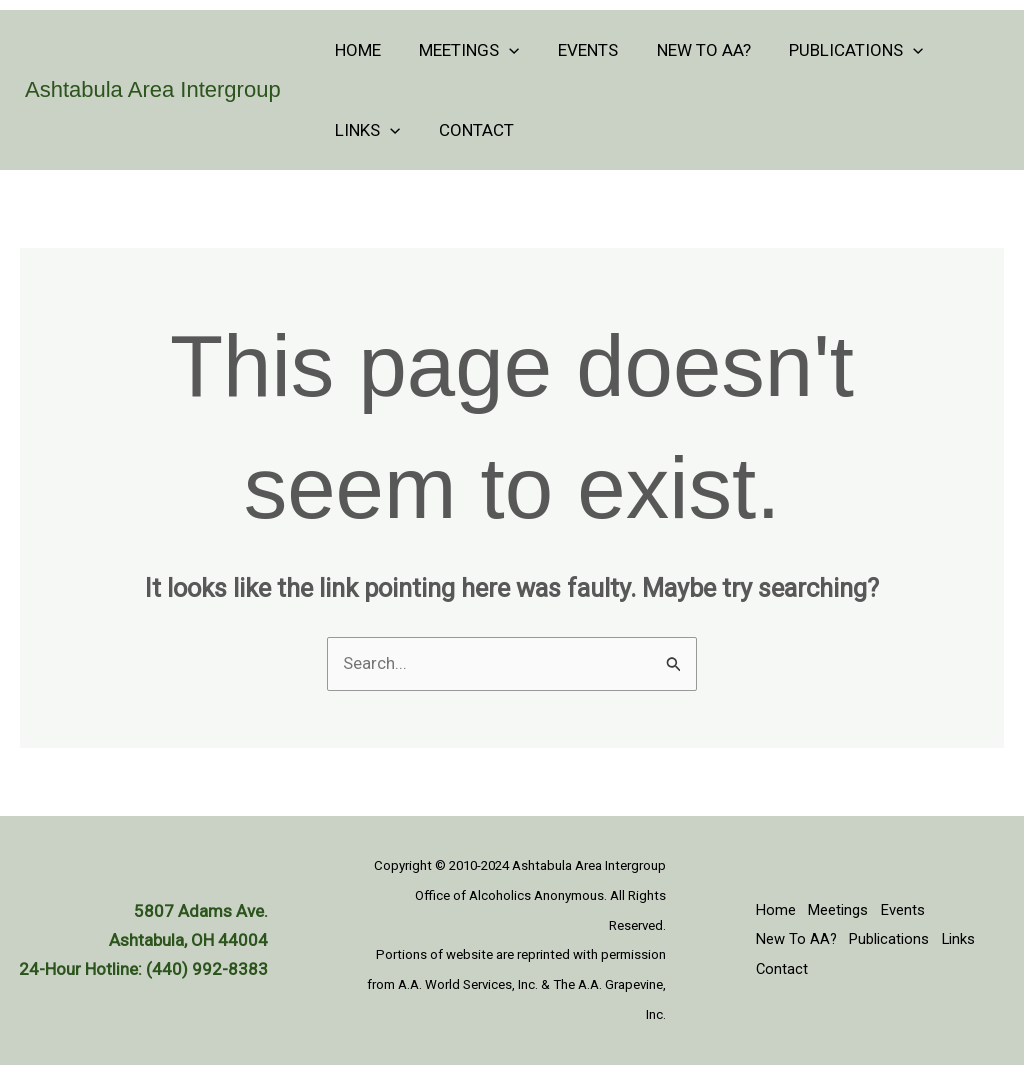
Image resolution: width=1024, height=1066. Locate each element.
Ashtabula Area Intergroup (153, 89)
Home (356, 50)
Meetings (463, 50)
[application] (503, 50)
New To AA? (688, 50)
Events (577, 50)
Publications (836, 50)
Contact (469, 130)
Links (365, 130)
